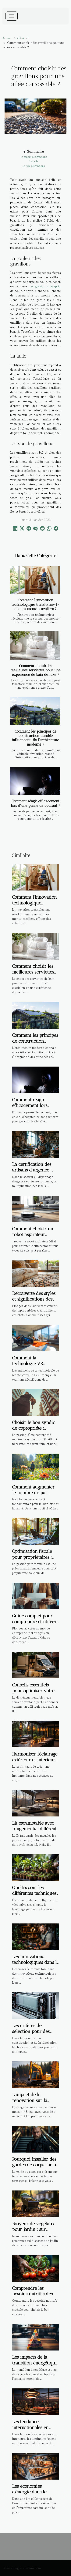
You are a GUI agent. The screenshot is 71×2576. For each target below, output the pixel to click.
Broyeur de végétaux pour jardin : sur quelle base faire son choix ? (33, 2232)
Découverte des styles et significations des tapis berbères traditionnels (33, 1302)
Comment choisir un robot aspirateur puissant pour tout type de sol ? (32, 1237)
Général (22, 38)
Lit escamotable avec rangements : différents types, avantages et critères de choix (35, 1831)
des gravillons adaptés (45, 286)
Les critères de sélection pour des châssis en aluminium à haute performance (34, 2034)
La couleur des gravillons (34, 157)
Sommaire (35, 151)
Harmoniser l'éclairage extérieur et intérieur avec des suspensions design (34, 1762)
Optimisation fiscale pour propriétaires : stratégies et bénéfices (34, 1557)
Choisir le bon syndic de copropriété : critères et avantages (33, 1428)
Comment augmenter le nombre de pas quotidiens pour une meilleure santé (33, 1495)
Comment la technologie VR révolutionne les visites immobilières (35, 1366)
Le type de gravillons (34, 166)
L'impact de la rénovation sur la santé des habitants (31, 2100)
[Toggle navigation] (11, 16)
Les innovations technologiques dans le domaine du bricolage (35, 1962)
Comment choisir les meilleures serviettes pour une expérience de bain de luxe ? (36, 670)
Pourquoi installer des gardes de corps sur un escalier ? (35, 2164)
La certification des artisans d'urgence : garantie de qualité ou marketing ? (34, 1172)
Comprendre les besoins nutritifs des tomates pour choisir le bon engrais (35, 2296)
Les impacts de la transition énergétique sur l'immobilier (34, 2362)
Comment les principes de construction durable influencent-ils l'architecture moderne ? (35, 738)
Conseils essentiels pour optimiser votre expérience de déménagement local (33, 1693)
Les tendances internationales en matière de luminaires (34, 2427)
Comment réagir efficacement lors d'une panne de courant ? (35, 803)
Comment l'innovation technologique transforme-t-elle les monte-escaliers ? (35, 604)
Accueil (7, 38)
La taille (34, 161)
